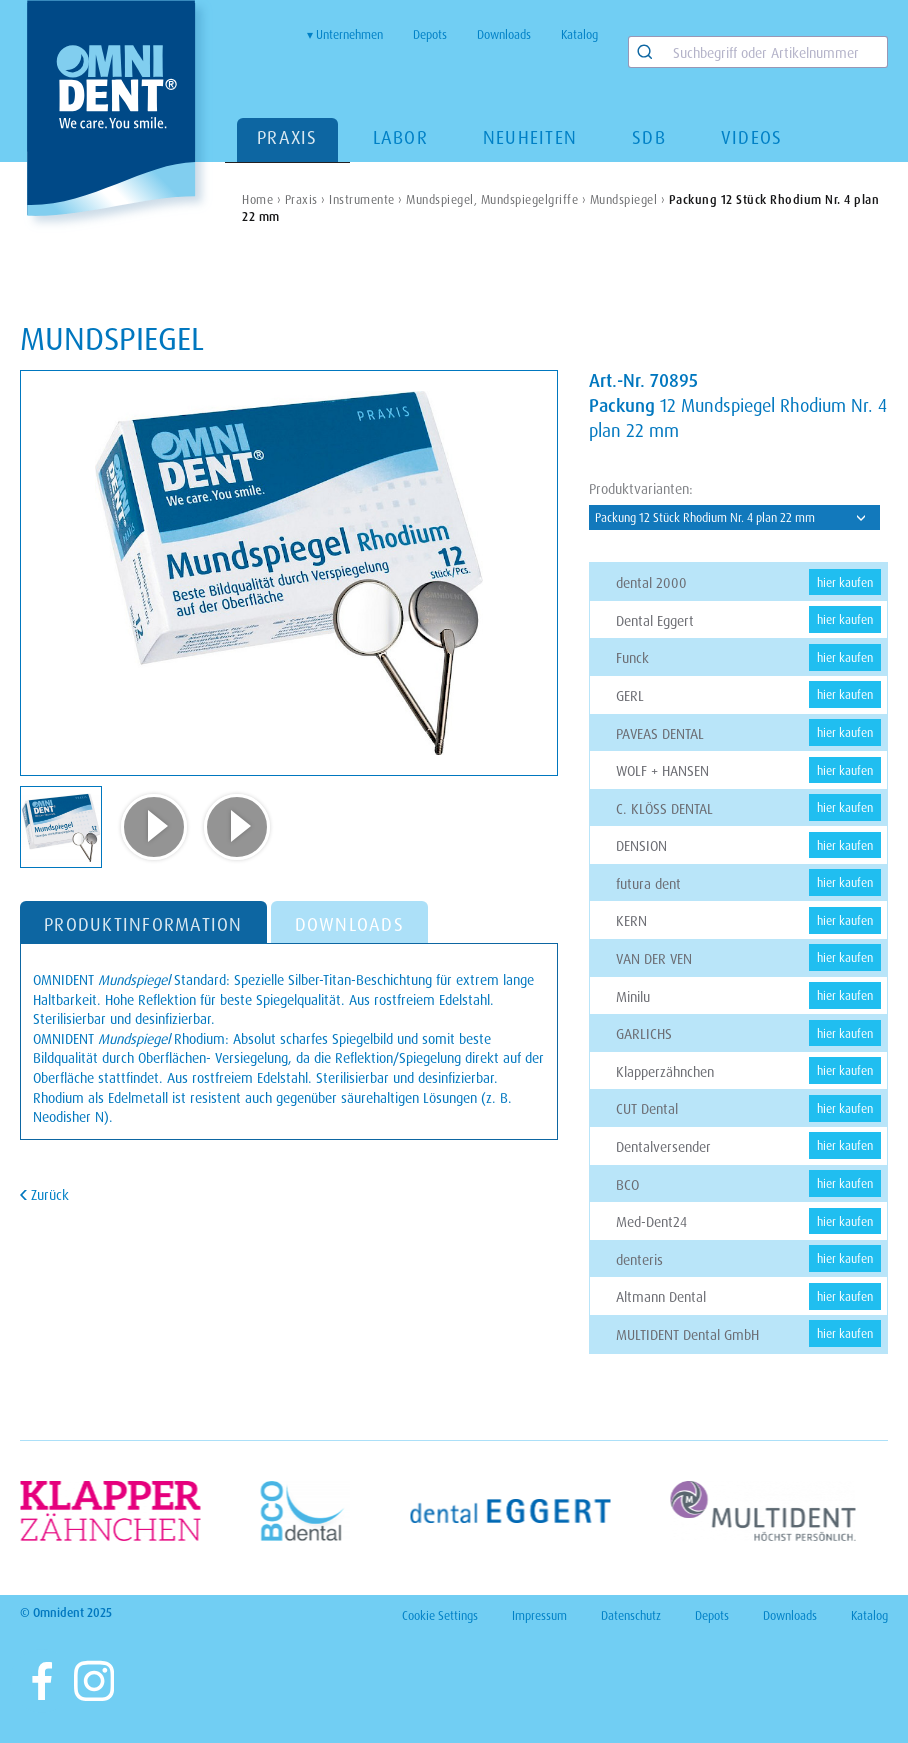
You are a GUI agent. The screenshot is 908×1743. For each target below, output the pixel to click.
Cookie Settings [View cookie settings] (440, 1615)
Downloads (504, 34)
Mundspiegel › (628, 199)
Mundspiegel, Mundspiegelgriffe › (496, 199)
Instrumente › (366, 199)
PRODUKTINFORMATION (143, 924)
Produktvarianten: (641, 488)
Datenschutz (631, 1615)
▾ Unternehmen (345, 34)
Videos (752, 137)
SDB (649, 137)
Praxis (287, 137)
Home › (261, 199)
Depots (430, 34)
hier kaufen (845, 582)
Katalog (579, 34)
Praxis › (305, 199)
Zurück (48, 1194)
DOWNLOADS (349, 924)
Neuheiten (530, 137)
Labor (400, 137)
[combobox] (758, 52)
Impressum (539, 1615)
